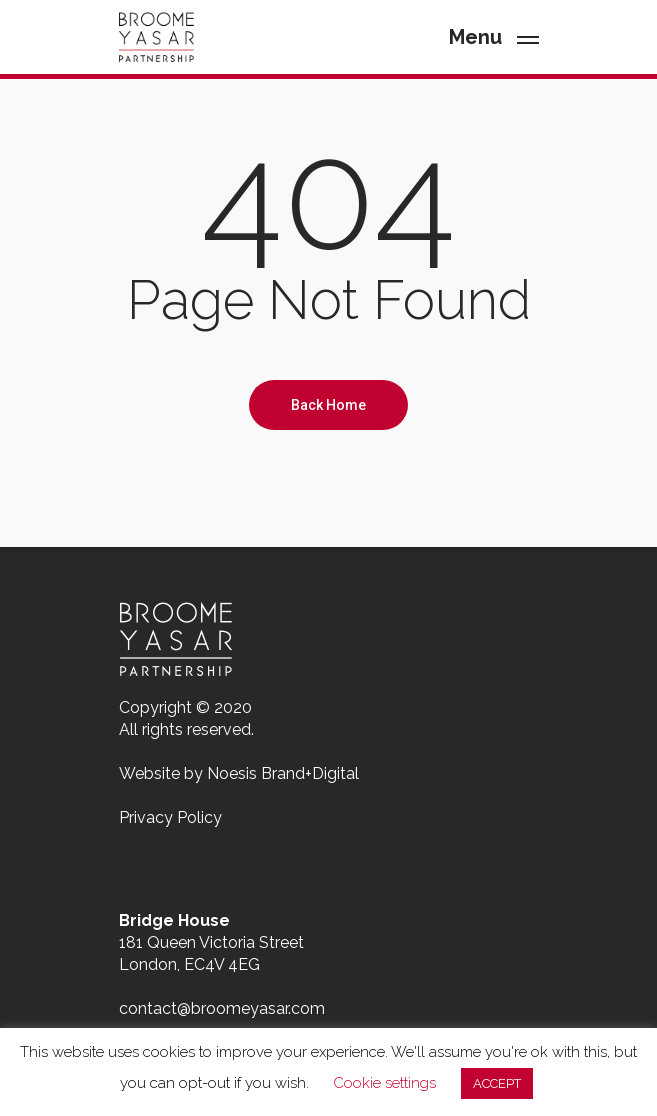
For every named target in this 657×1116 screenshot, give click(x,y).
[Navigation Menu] (494, 35)
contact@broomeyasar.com (222, 1008)
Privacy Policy (170, 817)
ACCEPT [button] (497, 1083)
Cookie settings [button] (384, 1083)
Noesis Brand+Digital (283, 773)
